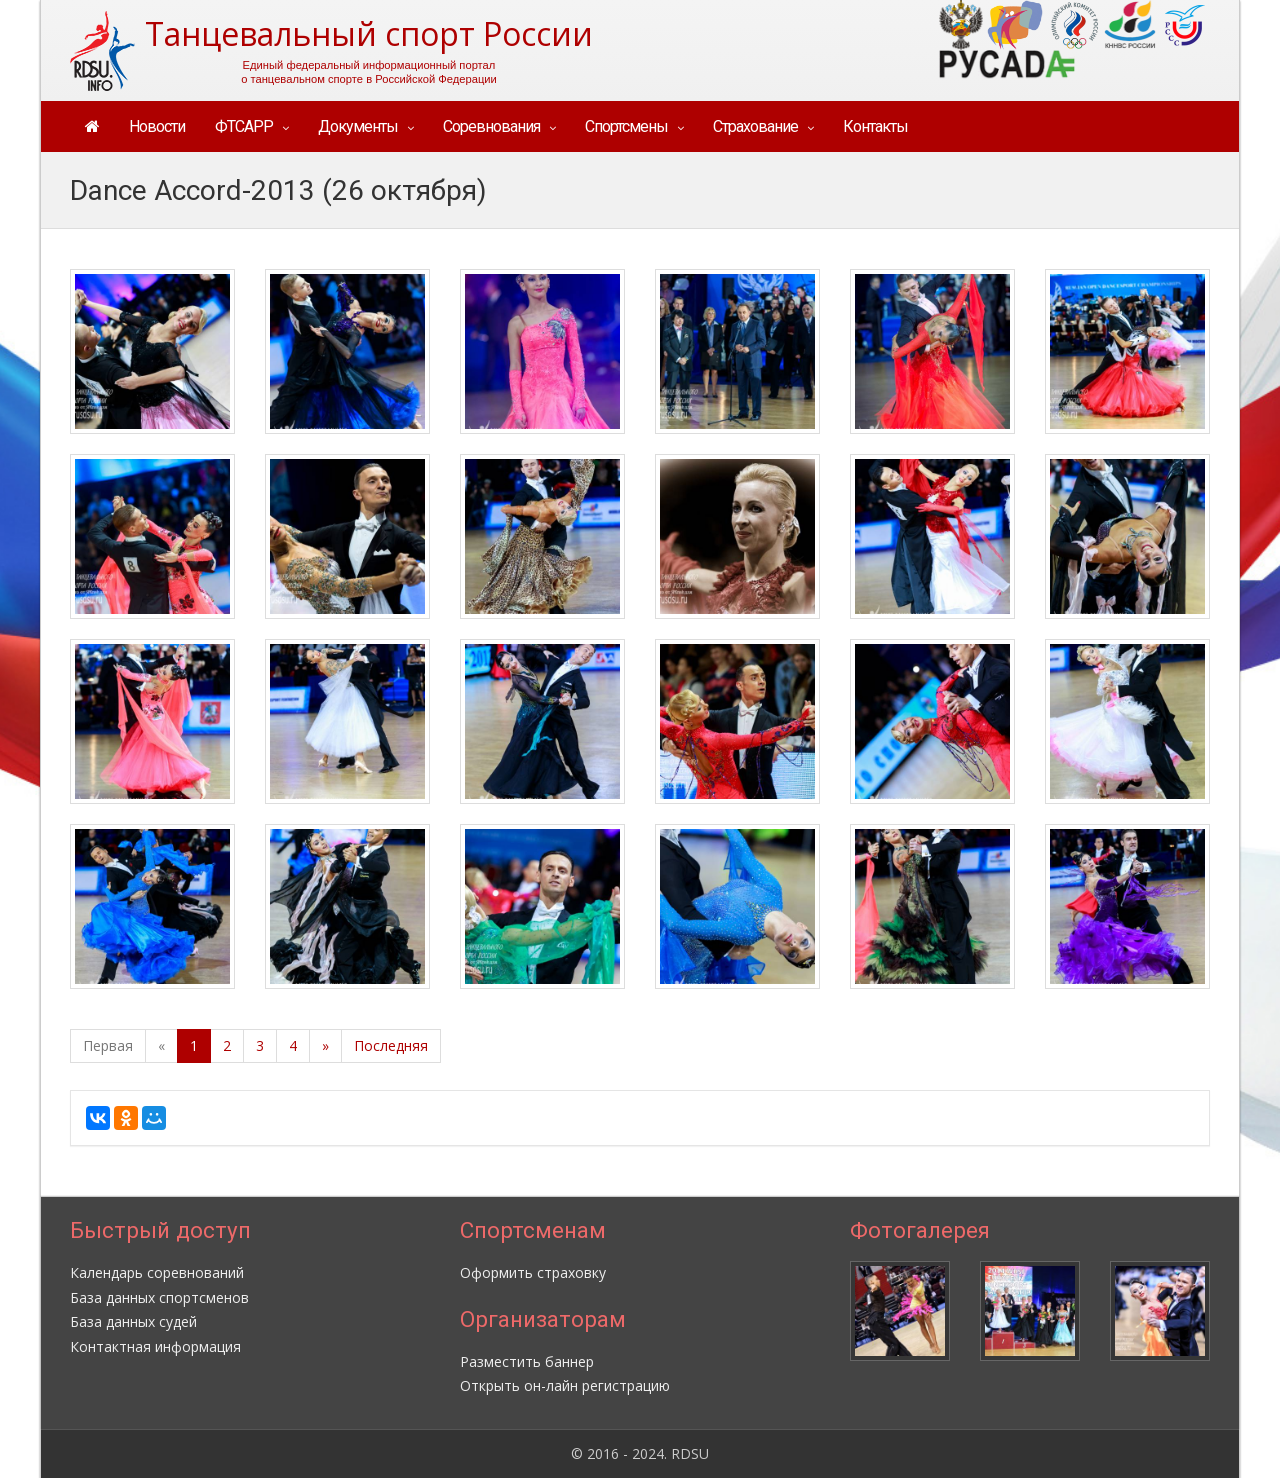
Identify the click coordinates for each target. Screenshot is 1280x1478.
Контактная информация (155, 1346)
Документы (358, 126)
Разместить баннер (527, 1361)
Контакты (875, 126)
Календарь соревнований (157, 1272)
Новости (157, 126)
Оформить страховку (533, 1272)
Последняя (391, 1045)
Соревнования (491, 126)
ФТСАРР (244, 126)
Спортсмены (626, 126)
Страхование (755, 126)
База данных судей (133, 1321)
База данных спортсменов (159, 1297)
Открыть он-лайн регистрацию (565, 1385)
